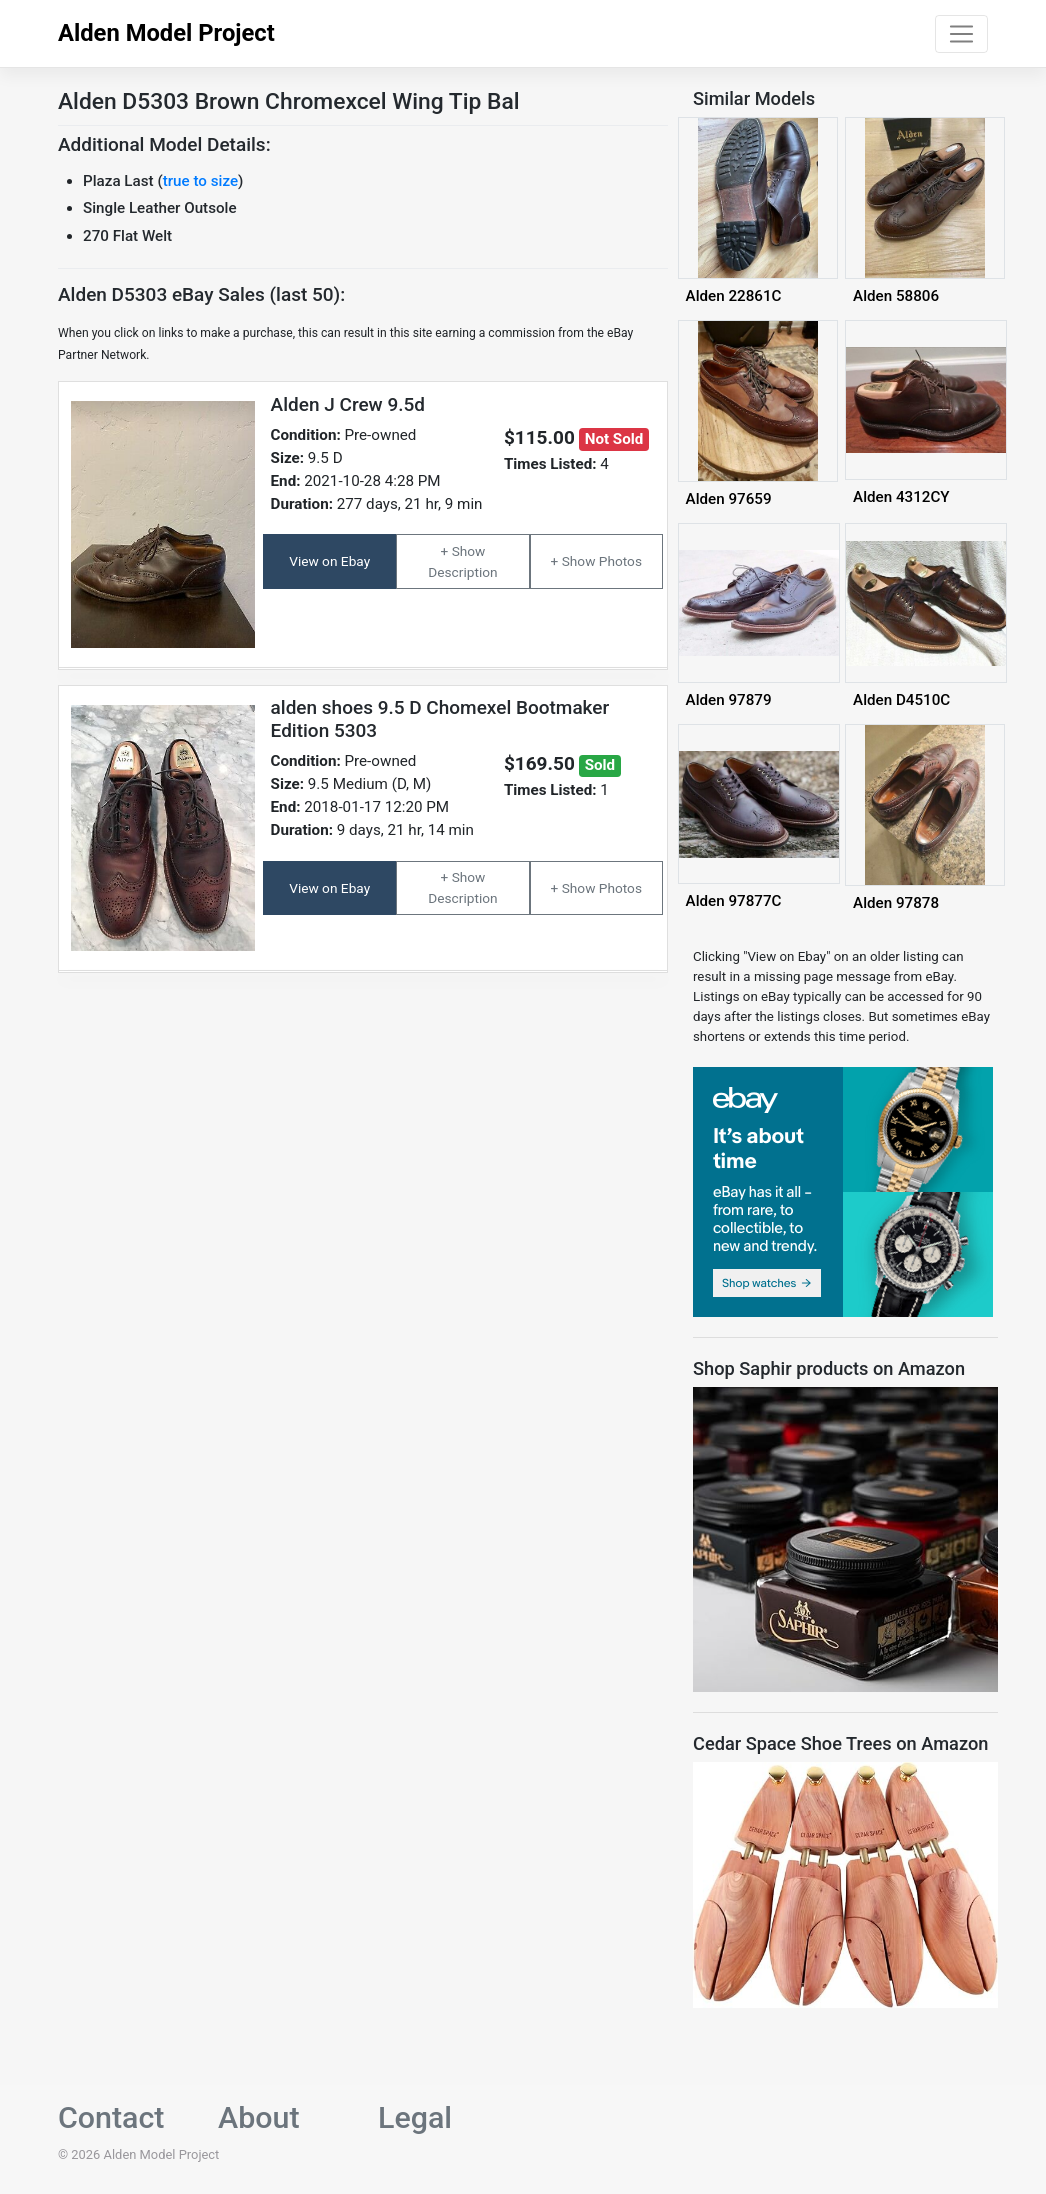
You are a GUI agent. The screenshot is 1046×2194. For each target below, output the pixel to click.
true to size (200, 181)
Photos (620, 561)
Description (462, 572)
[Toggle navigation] (961, 34)
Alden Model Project (166, 33)
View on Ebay (329, 561)
